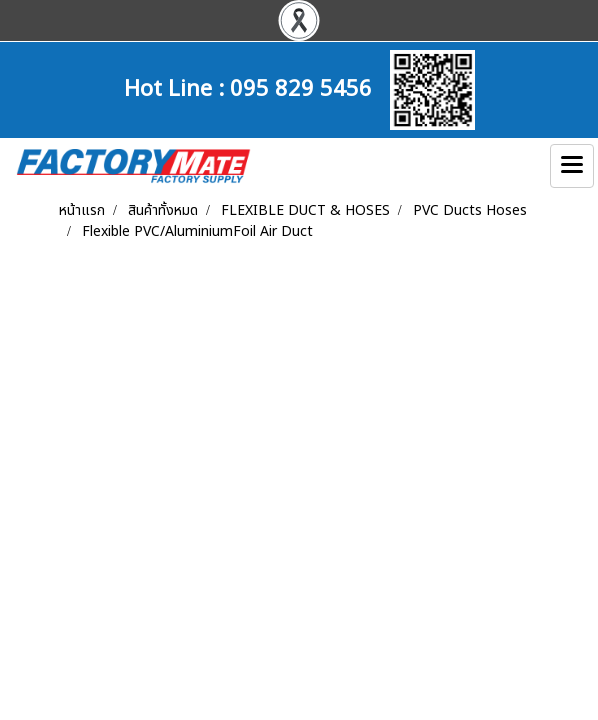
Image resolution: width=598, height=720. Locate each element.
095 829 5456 (301, 86)
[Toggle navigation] (572, 166)
